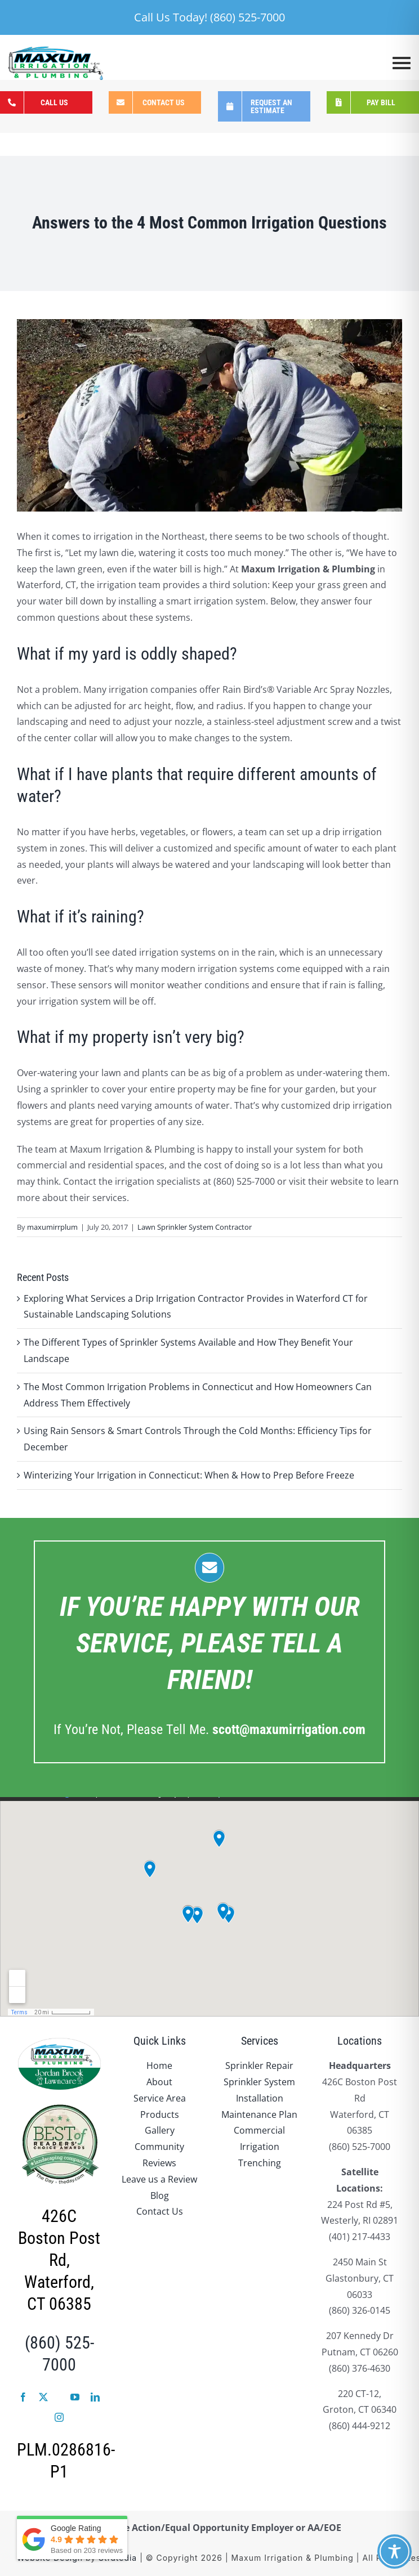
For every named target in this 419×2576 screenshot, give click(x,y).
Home (159, 2065)
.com (288, 1729)
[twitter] (43, 2397)
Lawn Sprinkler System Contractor (194, 1227)
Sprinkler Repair (259, 2065)
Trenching (259, 2163)
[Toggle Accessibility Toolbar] (394, 2551)
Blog (159, 2195)
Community (159, 2146)
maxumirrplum (52, 1227)
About (159, 2082)
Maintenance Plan (259, 2114)
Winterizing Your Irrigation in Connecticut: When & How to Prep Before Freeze (189, 1475)
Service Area (159, 2098)
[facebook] (23, 2397)
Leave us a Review (159, 2179)
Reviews (159, 2163)
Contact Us (159, 2211)
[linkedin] (95, 2397)
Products (159, 2114)
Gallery (160, 2130)
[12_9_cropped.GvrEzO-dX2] (209, 415)
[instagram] (59, 2417)
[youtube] (74, 2397)
